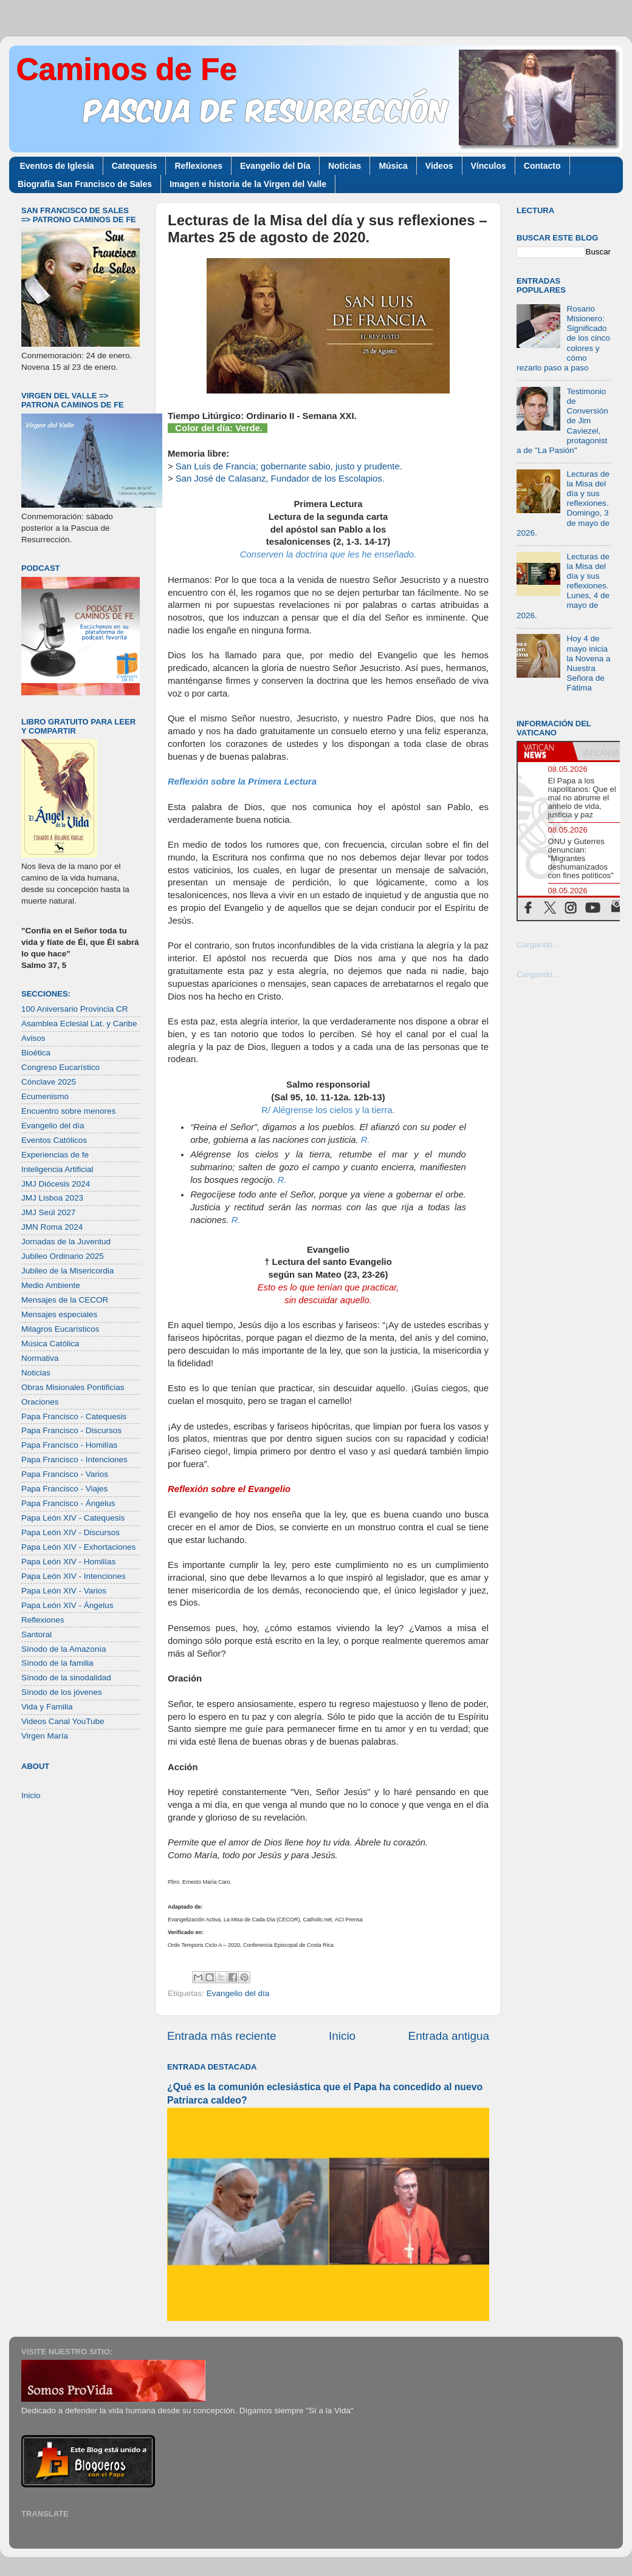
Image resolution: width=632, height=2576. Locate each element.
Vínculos (488, 166)
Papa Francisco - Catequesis (73, 1416)
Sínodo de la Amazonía (63, 1649)
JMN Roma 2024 (52, 1227)
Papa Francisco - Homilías (69, 1445)
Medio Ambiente (50, 1285)
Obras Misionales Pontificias (73, 1387)
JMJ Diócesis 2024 (55, 1183)
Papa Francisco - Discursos (71, 1430)
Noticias (344, 166)
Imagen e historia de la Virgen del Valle (248, 184)
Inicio (342, 2035)
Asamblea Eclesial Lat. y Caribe (79, 1023)
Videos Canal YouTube (63, 1721)
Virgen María (44, 1735)
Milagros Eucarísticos (60, 1329)
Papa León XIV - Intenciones (73, 1576)
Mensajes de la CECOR (64, 1299)
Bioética (35, 1052)
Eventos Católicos (54, 1140)
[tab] (545, 751)
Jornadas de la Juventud (66, 1241)
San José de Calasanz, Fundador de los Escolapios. (280, 478)
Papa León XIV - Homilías (68, 1561)
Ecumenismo (45, 1096)
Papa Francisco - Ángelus (68, 1503)
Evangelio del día (238, 1993)
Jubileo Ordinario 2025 (62, 1256)
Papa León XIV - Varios (63, 1590)
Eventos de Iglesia (57, 166)
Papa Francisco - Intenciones (74, 1459)
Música (393, 166)
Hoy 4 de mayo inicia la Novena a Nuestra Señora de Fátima (588, 663)
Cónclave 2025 (48, 1081)
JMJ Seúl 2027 (48, 1212)
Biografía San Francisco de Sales (85, 184)
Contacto (542, 166)
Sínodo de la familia (57, 1663)
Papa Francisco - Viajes (64, 1488)
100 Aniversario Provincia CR (74, 1009)
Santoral (36, 1634)
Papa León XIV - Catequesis (73, 1517)
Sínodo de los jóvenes (61, 1692)
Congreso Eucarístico (60, 1067)
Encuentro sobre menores (68, 1111)
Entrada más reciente (221, 2035)
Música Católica (50, 1343)
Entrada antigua (448, 2035)
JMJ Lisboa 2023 (52, 1197)
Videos (439, 166)
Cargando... (538, 944)
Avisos (33, 1038)
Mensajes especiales (59, 1314)
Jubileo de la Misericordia (67, 1270)
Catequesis (134, 166)
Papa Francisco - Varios (64, 1474)
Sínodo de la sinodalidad (66, 1677)
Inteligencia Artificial (57, 1169)
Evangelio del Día (275, 166)
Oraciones (40, 1401)
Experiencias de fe (55, 1154)
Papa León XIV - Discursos (70, 1532)
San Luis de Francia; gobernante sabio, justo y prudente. (289, 466)
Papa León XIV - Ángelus (67, 1605)
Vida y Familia (47, 1706)
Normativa (40, 1358)
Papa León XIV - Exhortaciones (78, 1547)
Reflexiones (198, 166)
